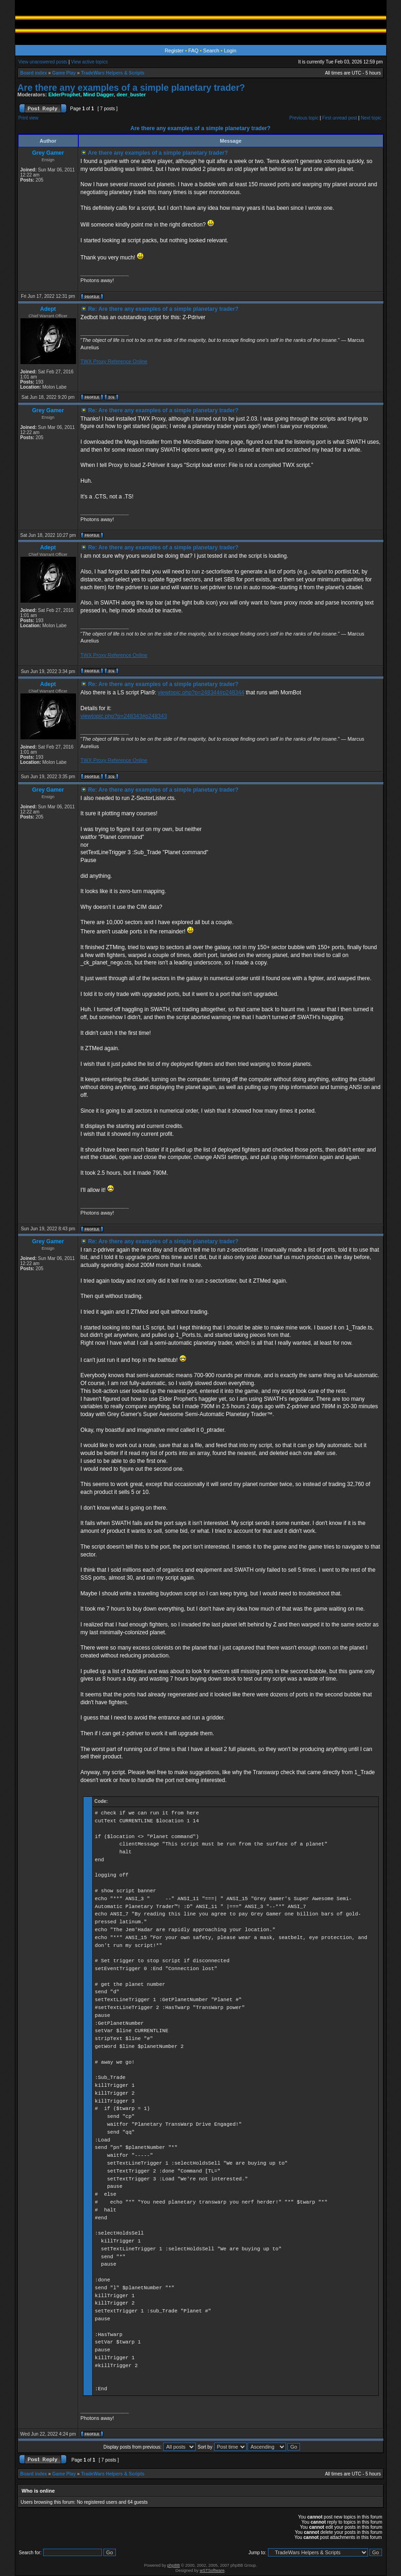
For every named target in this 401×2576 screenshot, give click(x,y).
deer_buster (131, 94)
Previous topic (303, 117)
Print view (28, 117)
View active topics (89, 61)
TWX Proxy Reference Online (114, 361)
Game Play (64, 73)
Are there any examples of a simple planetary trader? (131, 87)
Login (230, 50)
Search (211, 50)
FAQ (193, 50)
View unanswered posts (43, 61)
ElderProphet (64, 94)
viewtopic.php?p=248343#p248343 (124, 716)
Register (174, 50)
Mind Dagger (98, 94)
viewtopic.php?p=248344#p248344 (201, 692)
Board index (33, 73)
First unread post (339, 117)
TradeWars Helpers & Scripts (113, 73)
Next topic (371, 117)
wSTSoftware (212, 2570)
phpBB (173, 2565)
